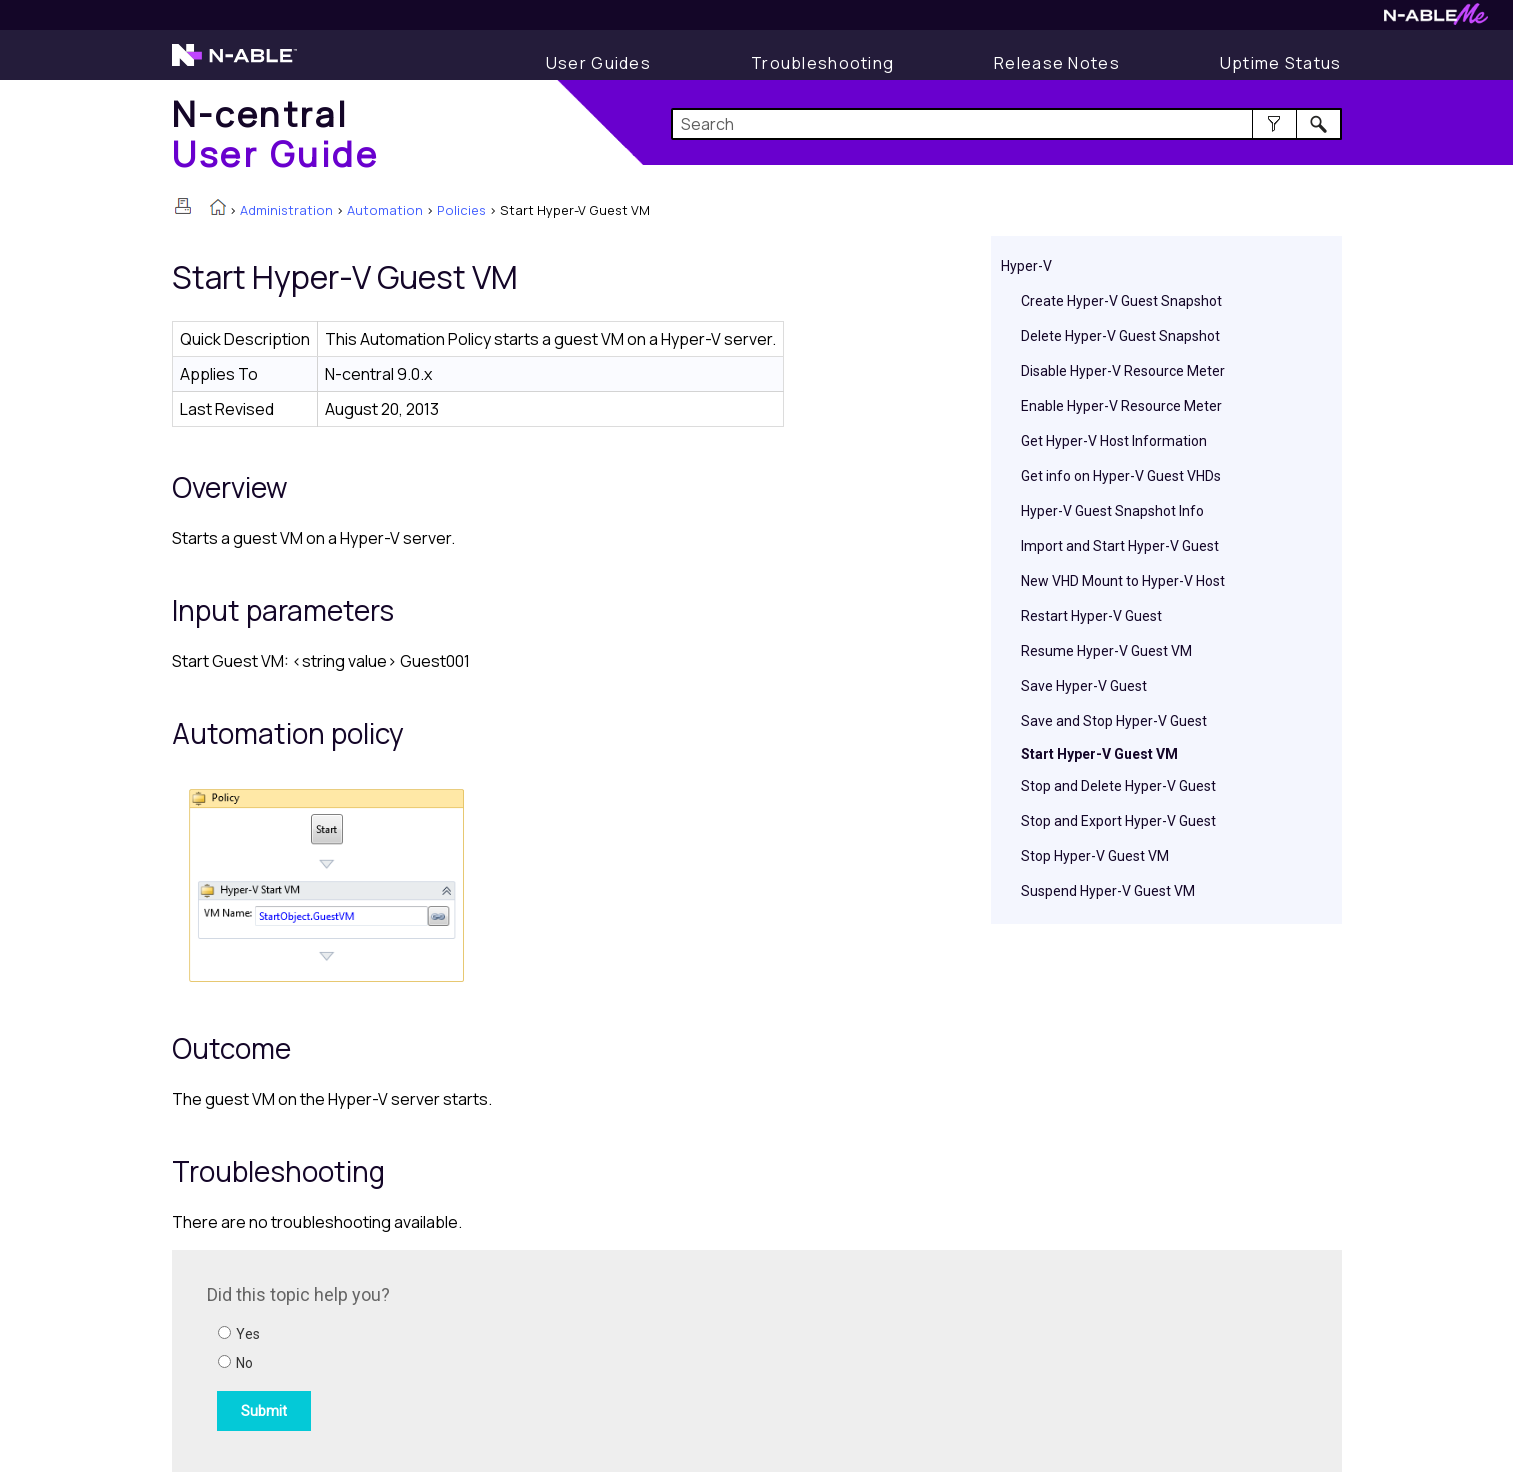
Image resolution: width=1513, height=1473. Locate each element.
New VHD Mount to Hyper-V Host (1123, 581)
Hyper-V (1026, 266)
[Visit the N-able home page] (234, 64)
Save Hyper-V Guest (1084, 686)
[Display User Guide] (598, 63)
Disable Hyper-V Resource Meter (1123, 371)
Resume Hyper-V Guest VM (1106, 651)
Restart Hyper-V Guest (1091, 616)
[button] (1274, 124)
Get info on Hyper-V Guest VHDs (1121, 476)
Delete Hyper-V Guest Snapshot (1120, 336)
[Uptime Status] (1281, 63)
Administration (286, 210)
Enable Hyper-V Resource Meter (1121, 406)
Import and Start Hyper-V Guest (1120, 546)
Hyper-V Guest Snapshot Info (1112, 511)
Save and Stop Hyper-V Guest (1114, 721)
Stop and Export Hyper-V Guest (1118, 821)
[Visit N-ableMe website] (1436, 19)
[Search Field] (1006, 124)
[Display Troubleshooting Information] (822, 63)
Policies (461, 210)
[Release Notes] (1057, 63)
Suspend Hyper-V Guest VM (1108, 891)
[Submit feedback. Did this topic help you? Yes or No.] (477, 1358)
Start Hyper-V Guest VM (1099, 754)
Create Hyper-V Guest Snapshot (1121, 301)
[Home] (276, 133)
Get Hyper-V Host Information (1114, 441)
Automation (385, 210)
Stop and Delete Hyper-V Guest (1118, 786)
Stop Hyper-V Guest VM (1095, 856)
